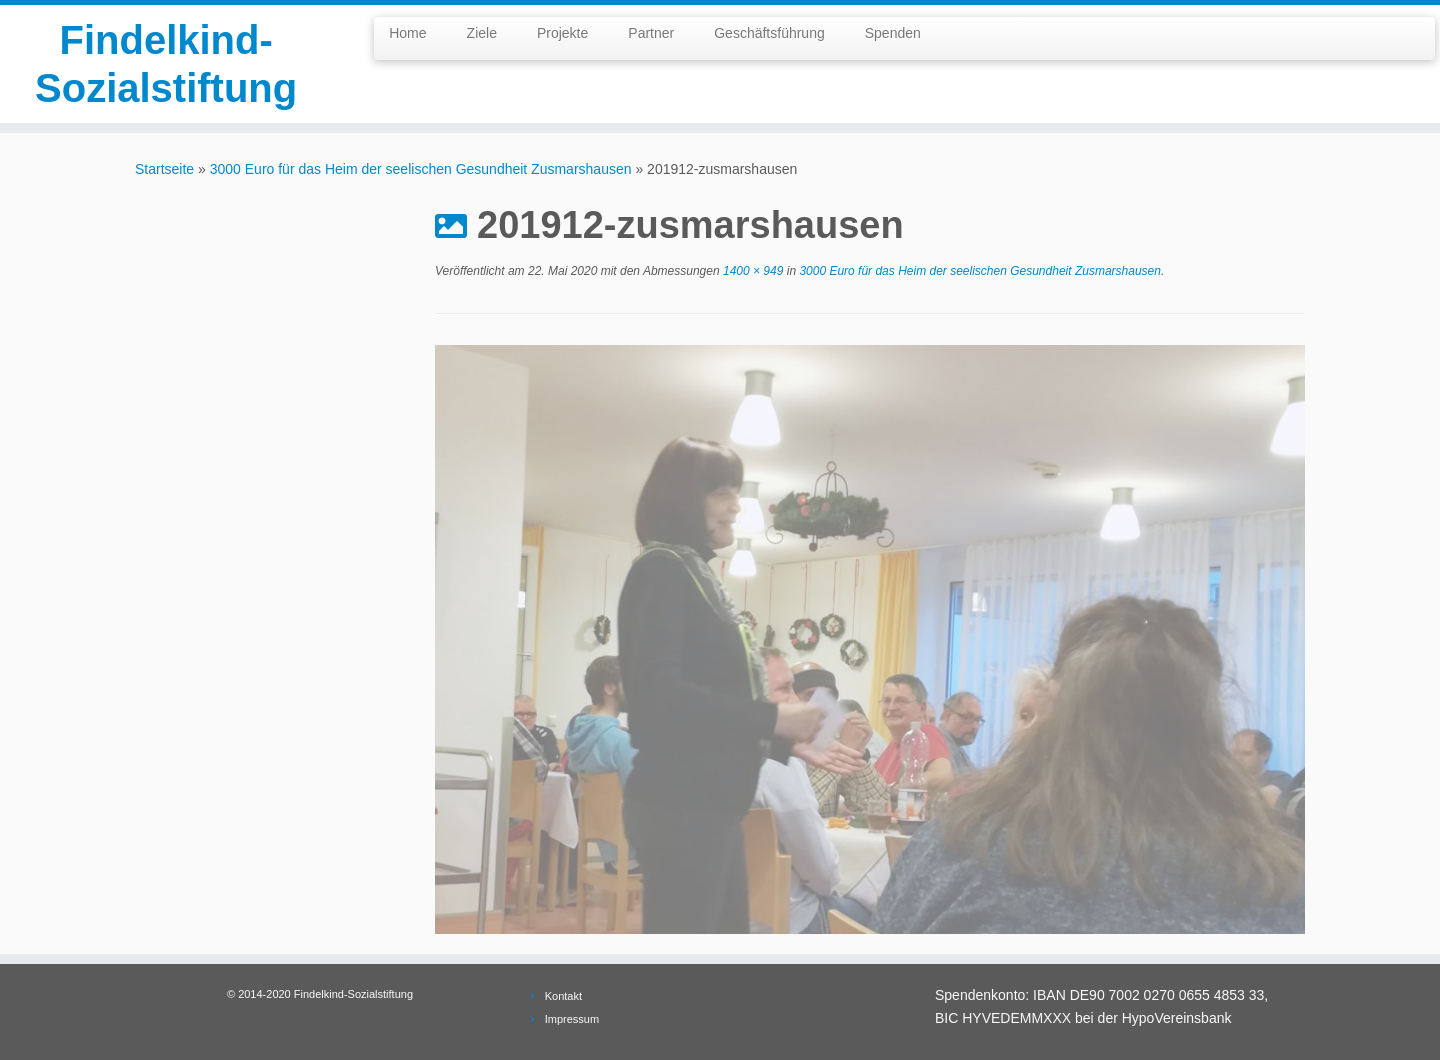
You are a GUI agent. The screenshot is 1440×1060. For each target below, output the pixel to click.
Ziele (482, 33)
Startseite (164, 169)
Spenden (893, 33)
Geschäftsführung (769, 33)
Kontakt (563, 996)
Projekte (562, 33)
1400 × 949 (752, 271)
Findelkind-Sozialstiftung (166, 64)
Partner (651, 33)
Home (407, 33)
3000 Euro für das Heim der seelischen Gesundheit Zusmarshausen (421, 169)
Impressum (572, 1019)
